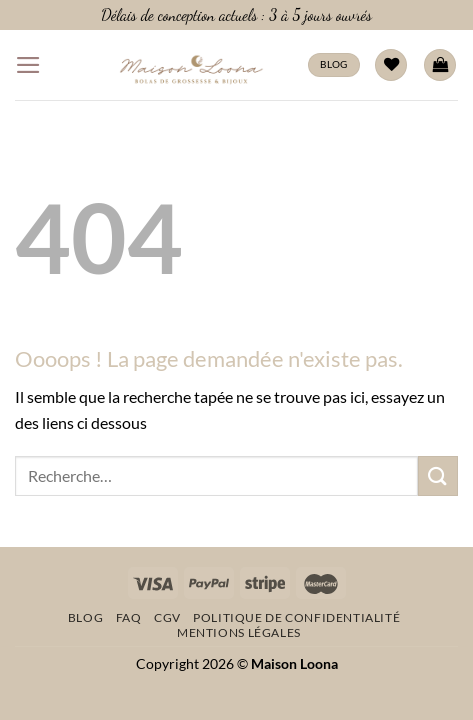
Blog (85, 617)
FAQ (129, 617)
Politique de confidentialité (296, 617)
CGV (167, 617)
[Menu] (28, 65)
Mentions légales (239, 632)
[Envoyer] (438, 475)
